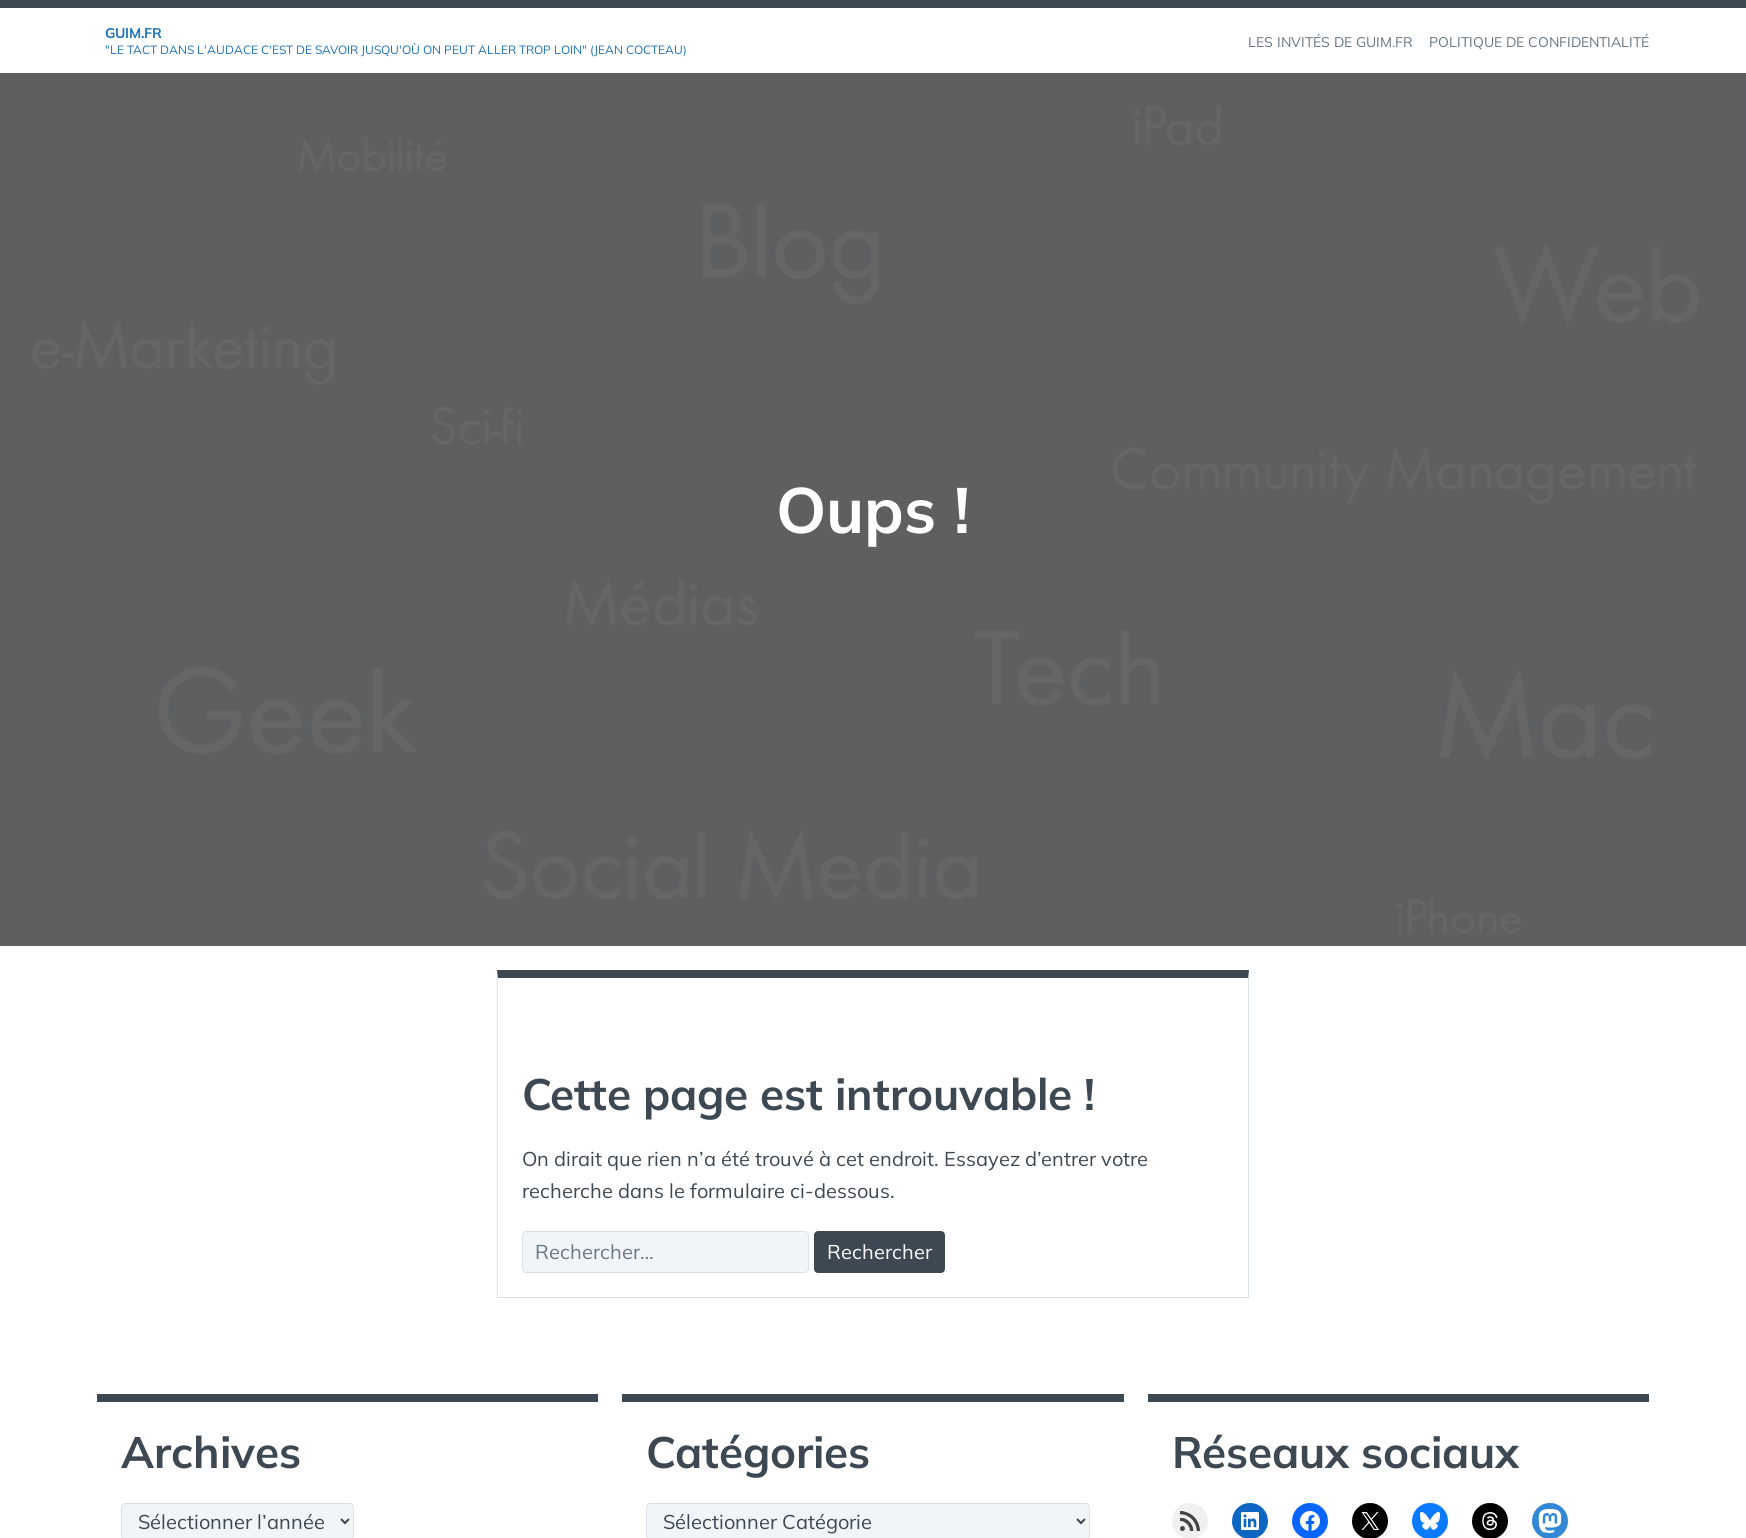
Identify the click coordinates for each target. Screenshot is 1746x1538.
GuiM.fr (133, 33)
